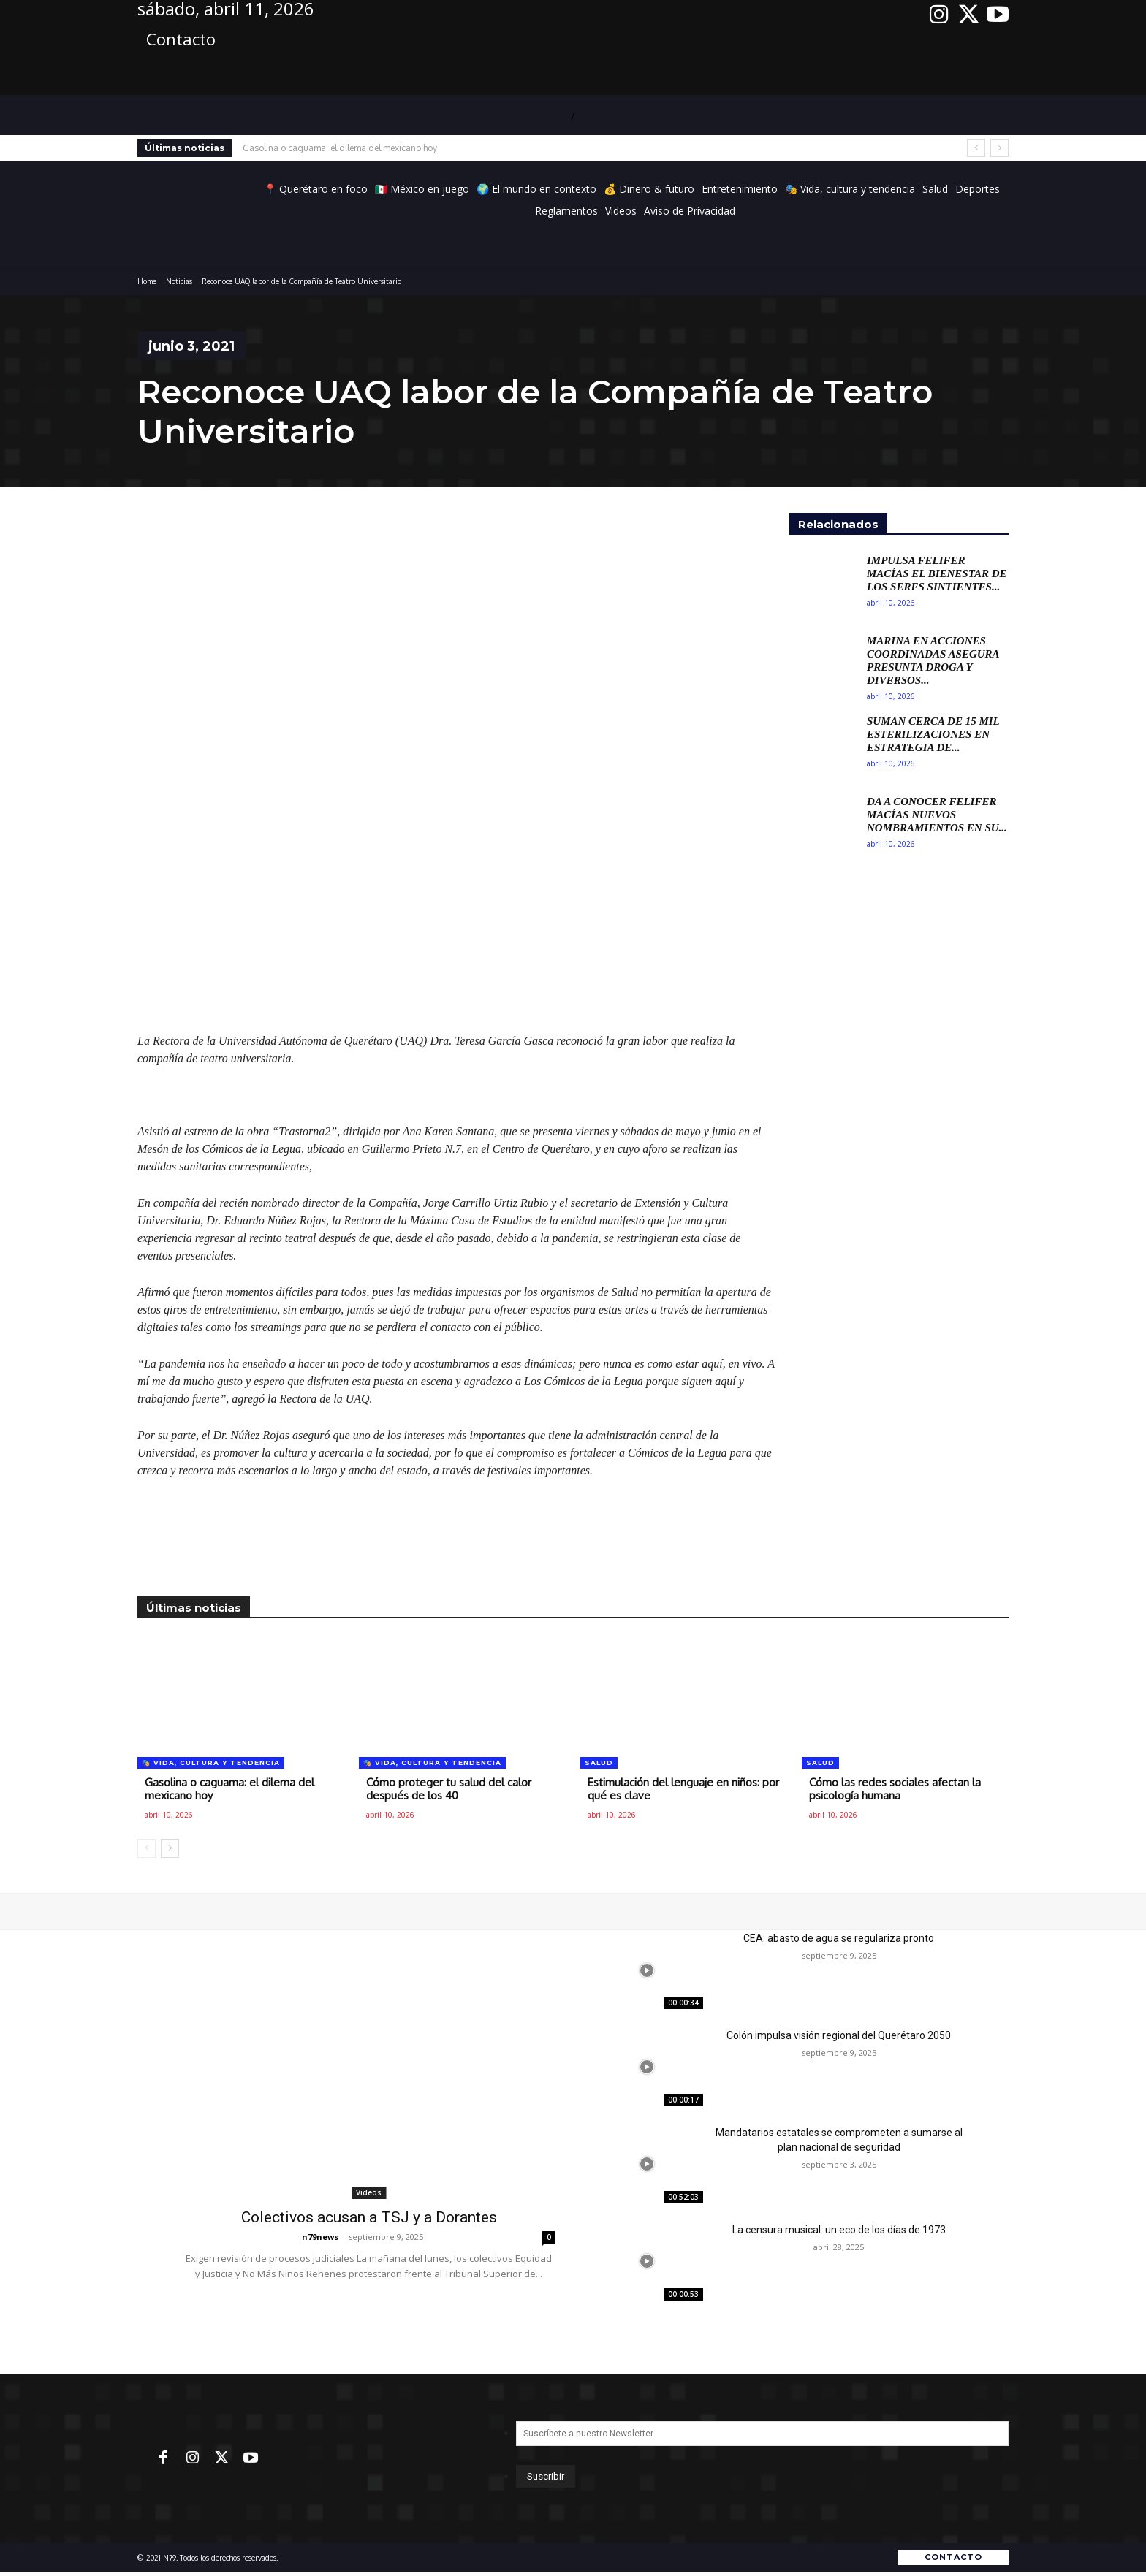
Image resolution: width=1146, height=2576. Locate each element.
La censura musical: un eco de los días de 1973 (839, 2230)
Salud (599, 1762)
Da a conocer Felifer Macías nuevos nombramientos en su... (937, 815)
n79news (320, 2236)
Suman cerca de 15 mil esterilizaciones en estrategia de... (933, 734)
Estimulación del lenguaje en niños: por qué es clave (683, 1788)
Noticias (179, 281)
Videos (369, 2192)
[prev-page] (146, 1848)
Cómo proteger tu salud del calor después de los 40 (448, 1788)
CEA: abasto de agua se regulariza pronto (838, 1938)
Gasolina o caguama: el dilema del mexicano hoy (340, 147)
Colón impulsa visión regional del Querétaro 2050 (838, 2035)
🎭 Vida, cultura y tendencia (211, 1762)
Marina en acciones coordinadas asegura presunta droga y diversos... (933, 660)
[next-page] (170, 1848)
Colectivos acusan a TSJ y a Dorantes (369, 2217)
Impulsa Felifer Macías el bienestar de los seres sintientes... (937, 573)
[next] (999, 148)
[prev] (976, 148)
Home (146, 281)
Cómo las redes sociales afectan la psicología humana (895, 1788)
